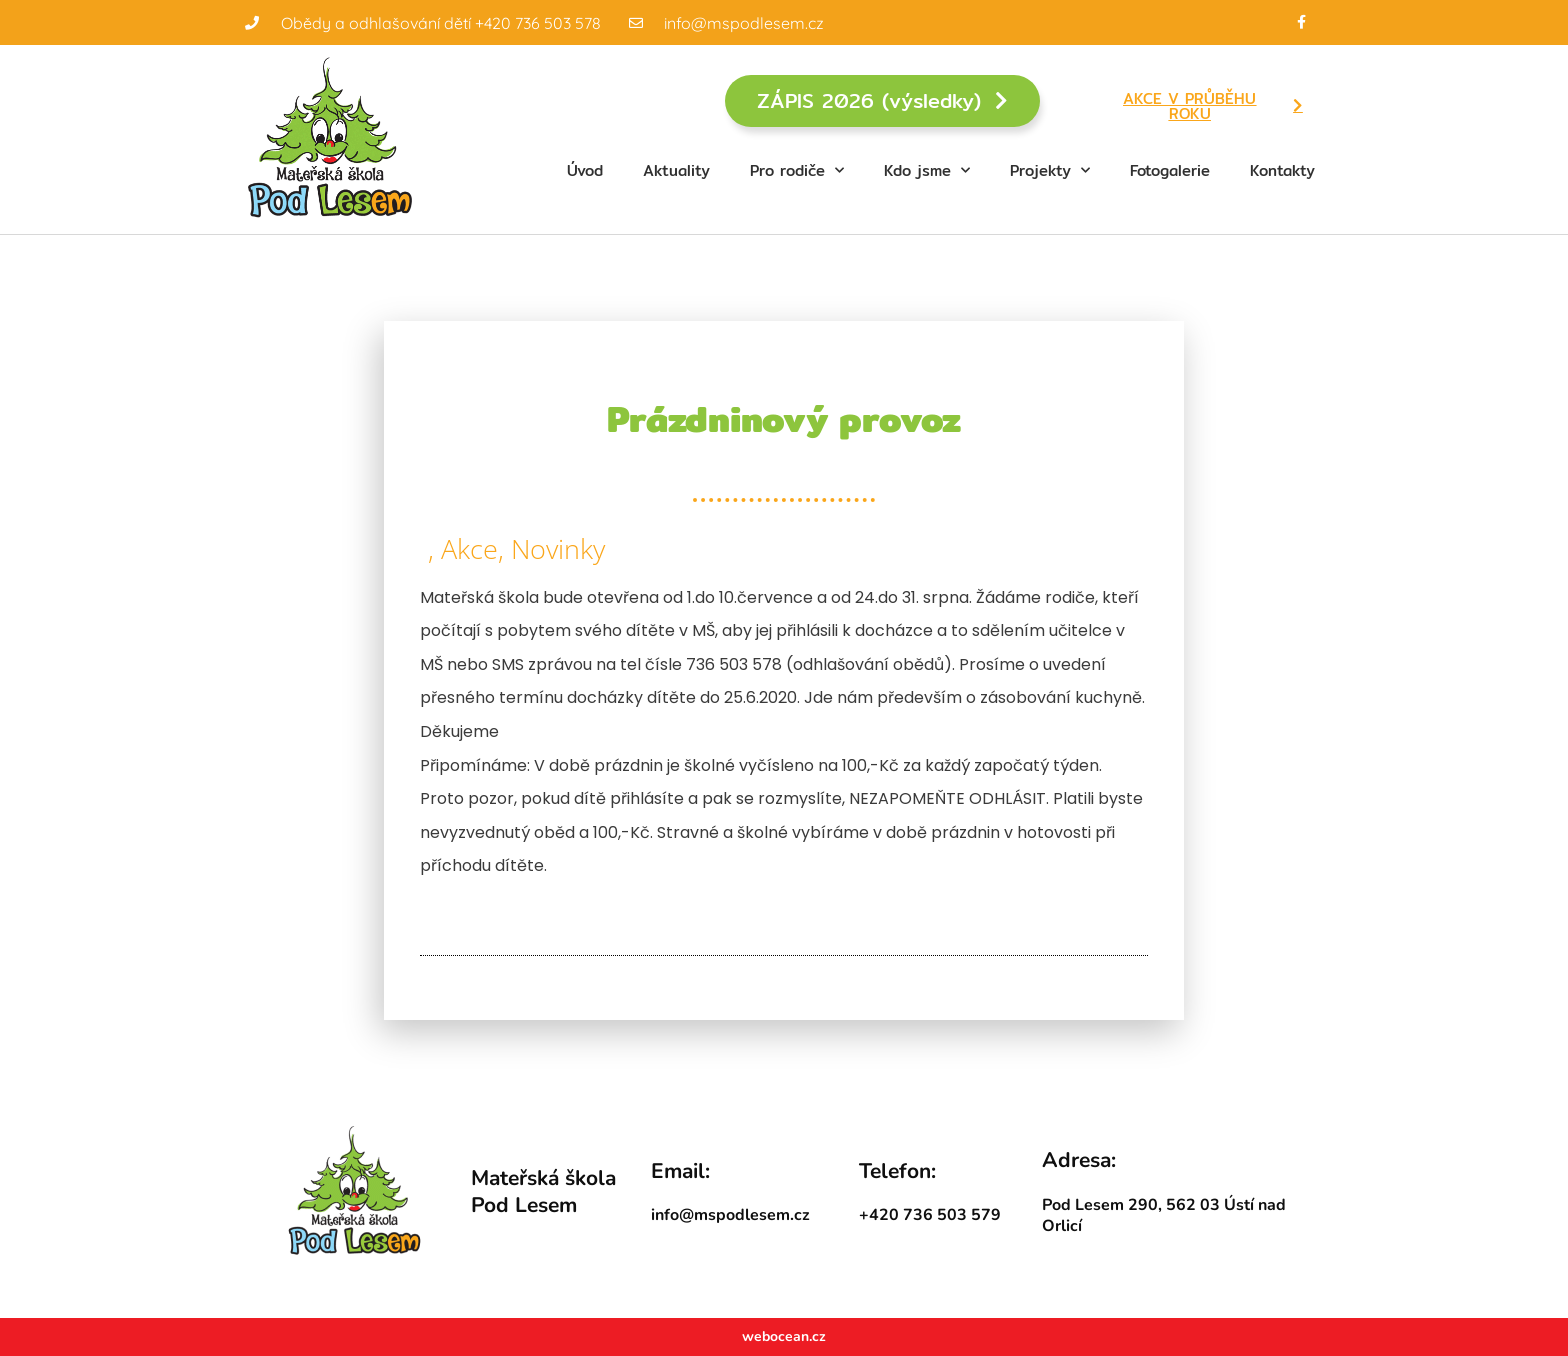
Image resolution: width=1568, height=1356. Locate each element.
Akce (469, 548)
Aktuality (676, 170)
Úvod (585, 170)
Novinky (558, 548)
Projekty (1050, 170)
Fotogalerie (1170, 170)
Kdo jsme (927, 170)
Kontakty (1282, 170)
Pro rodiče (797, 170)
